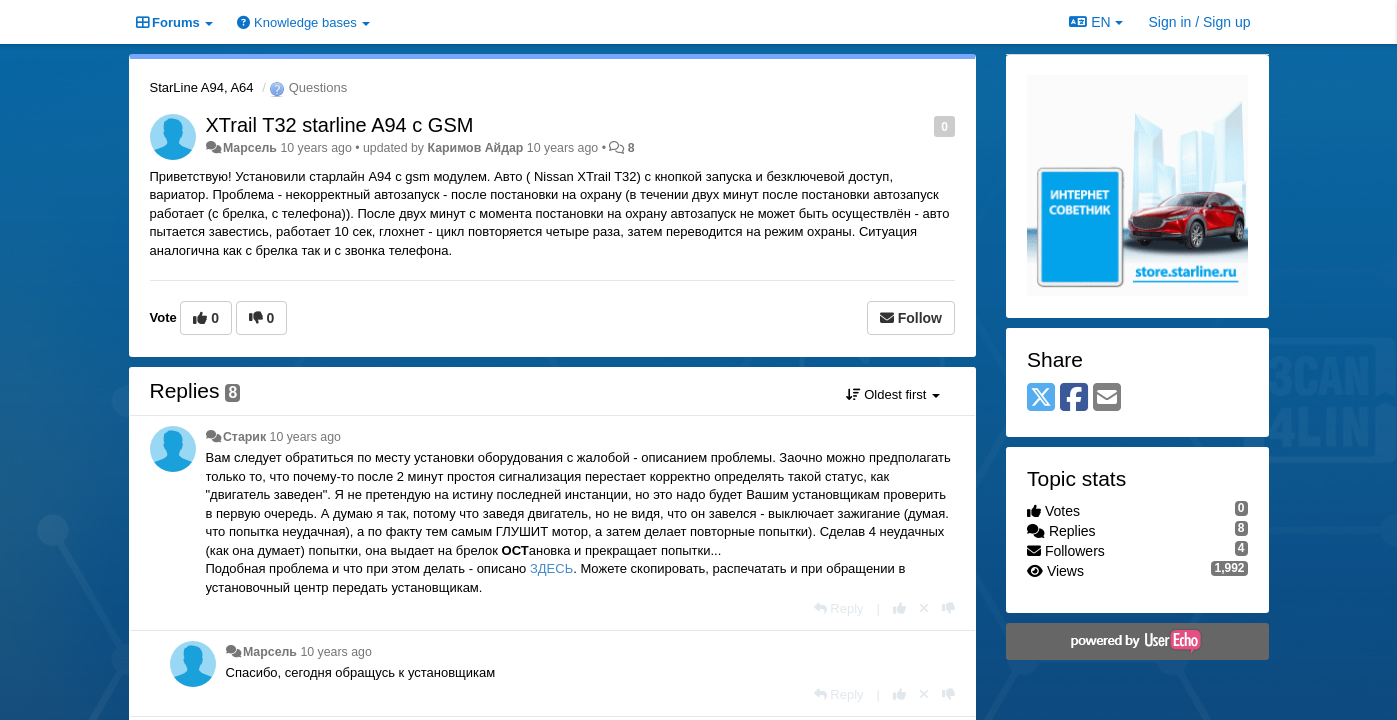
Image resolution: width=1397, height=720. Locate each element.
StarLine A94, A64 (202, 87)
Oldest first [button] (893, 394)
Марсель (250, 148)
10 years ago (305, 437)
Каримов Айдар (475, 148)
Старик (244, 437)
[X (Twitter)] (1041, 398)
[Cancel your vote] (924, 608)
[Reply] (839, 608)
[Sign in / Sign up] (1200, 22)
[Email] (1107, 398)
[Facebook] (1074, 398)
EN (1095, 22)
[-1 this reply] (948, 608)
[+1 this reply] (899, 608)
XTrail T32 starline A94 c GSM (340, 125)
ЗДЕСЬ (551, 568)
